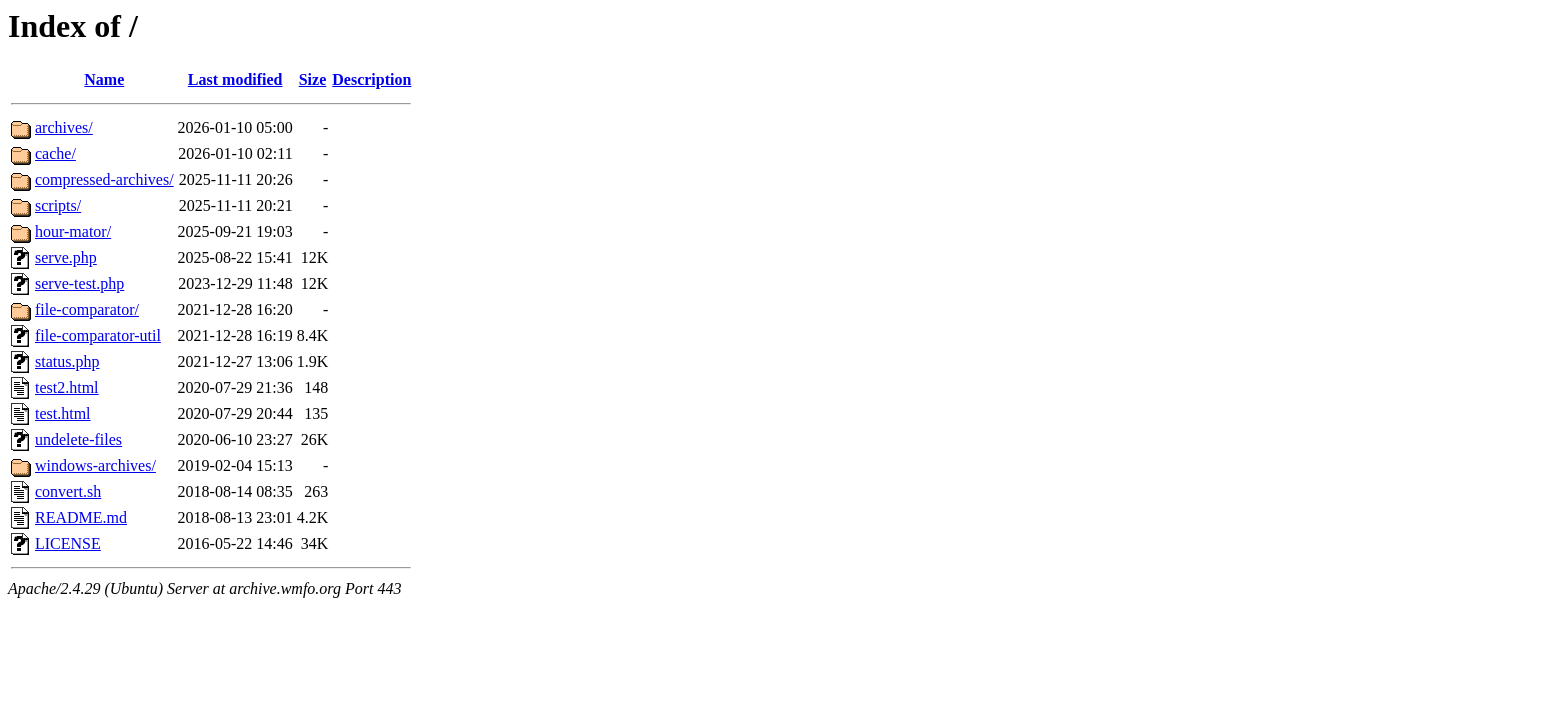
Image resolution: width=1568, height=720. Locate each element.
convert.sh (68, 491)
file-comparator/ (87, 309)
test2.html (67, 387)
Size (313, 79)
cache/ (55, 153)
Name (104, 79)
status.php (67, 361)
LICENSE (68, 543)
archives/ (64, 127)
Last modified (235, 79)
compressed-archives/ (104, 179)
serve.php (66, 257)
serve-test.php (79, 283)
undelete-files (78, 439)
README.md (81, 517)
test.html (63, 413)
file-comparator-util (98, 335)
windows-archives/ (95, 465)
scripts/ (58, 205)
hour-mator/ (73, 231)
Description (371, 79)
